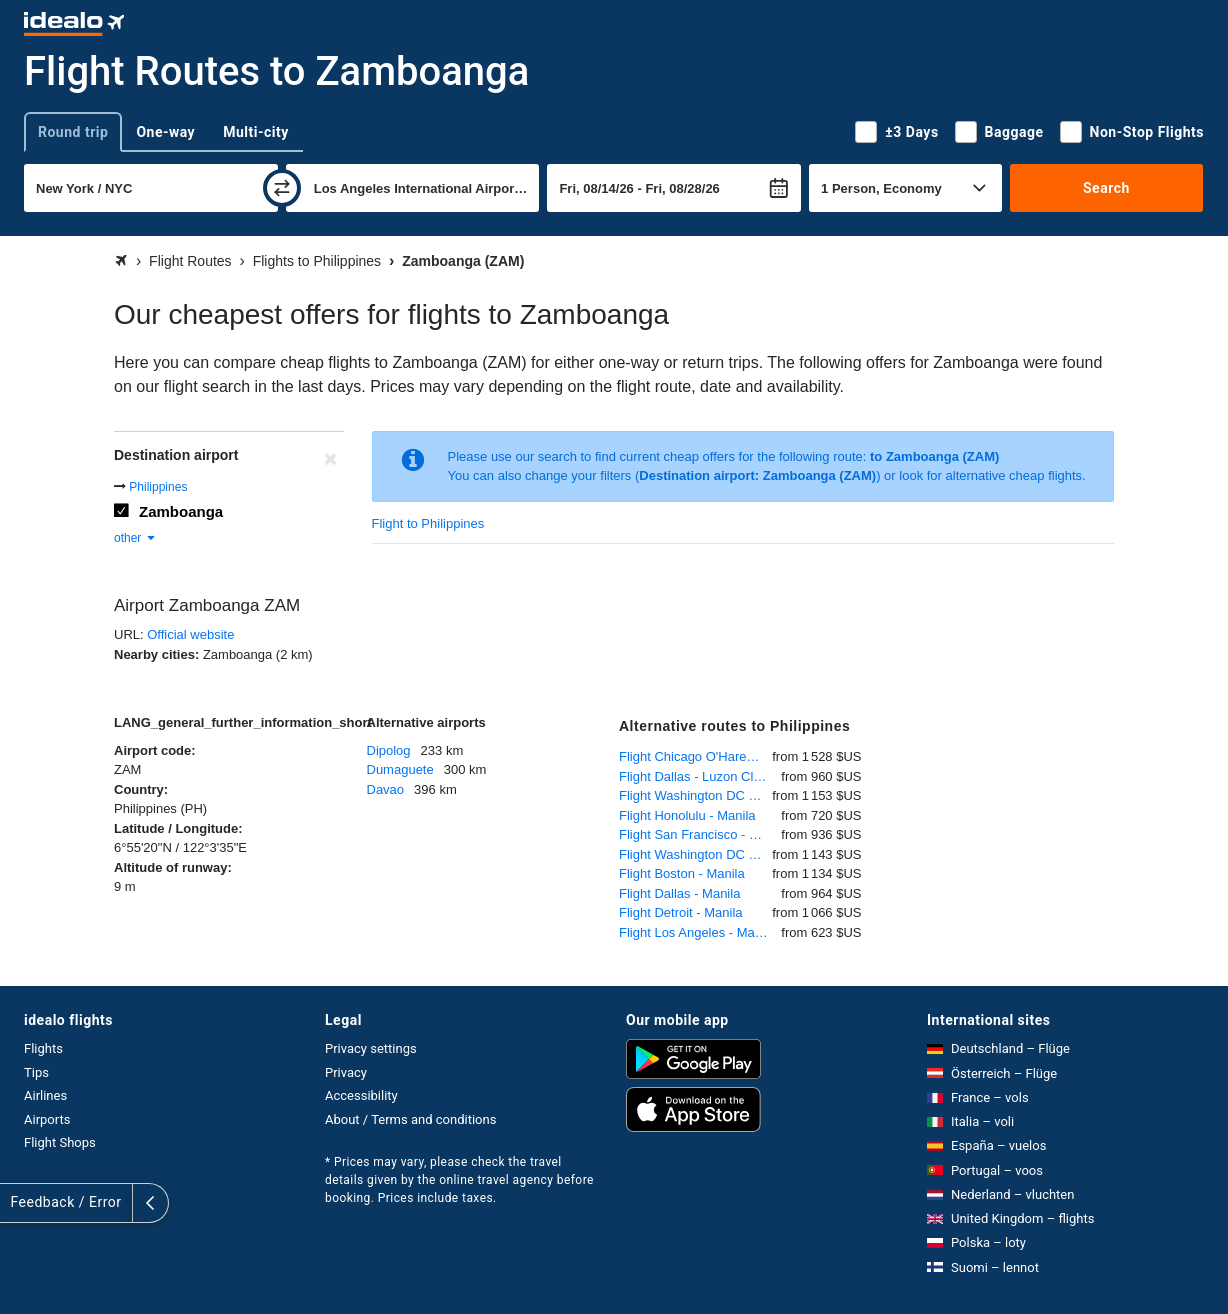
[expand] (18, 1203)
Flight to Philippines (428, 523)
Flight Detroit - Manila (681, 912)
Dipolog (389, 750)
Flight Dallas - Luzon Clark (695, 776)
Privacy (346, 1072)
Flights (43, 1048)
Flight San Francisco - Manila (700, 834)
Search (1106, 188)
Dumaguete (400, 769)
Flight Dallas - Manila (679, 893)
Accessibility (361, 1095)
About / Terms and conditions (410, 1119)
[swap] (282, 188)
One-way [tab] (165, 132)
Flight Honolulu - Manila (687, 815)
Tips (36, 1072)
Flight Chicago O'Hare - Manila (695, 756)
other (135, 538)
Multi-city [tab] (256, 132)
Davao (386, 789)
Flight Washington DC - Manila (695, 795)
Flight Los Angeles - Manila (697, 932)
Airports (47, 1119)
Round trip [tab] (73, 132)
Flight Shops (60, 1142)
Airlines (45, 1095)
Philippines (158, 487)
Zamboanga (181, 511)
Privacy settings (371, 1048)
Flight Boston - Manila (682, 873)
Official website (190, 634)
